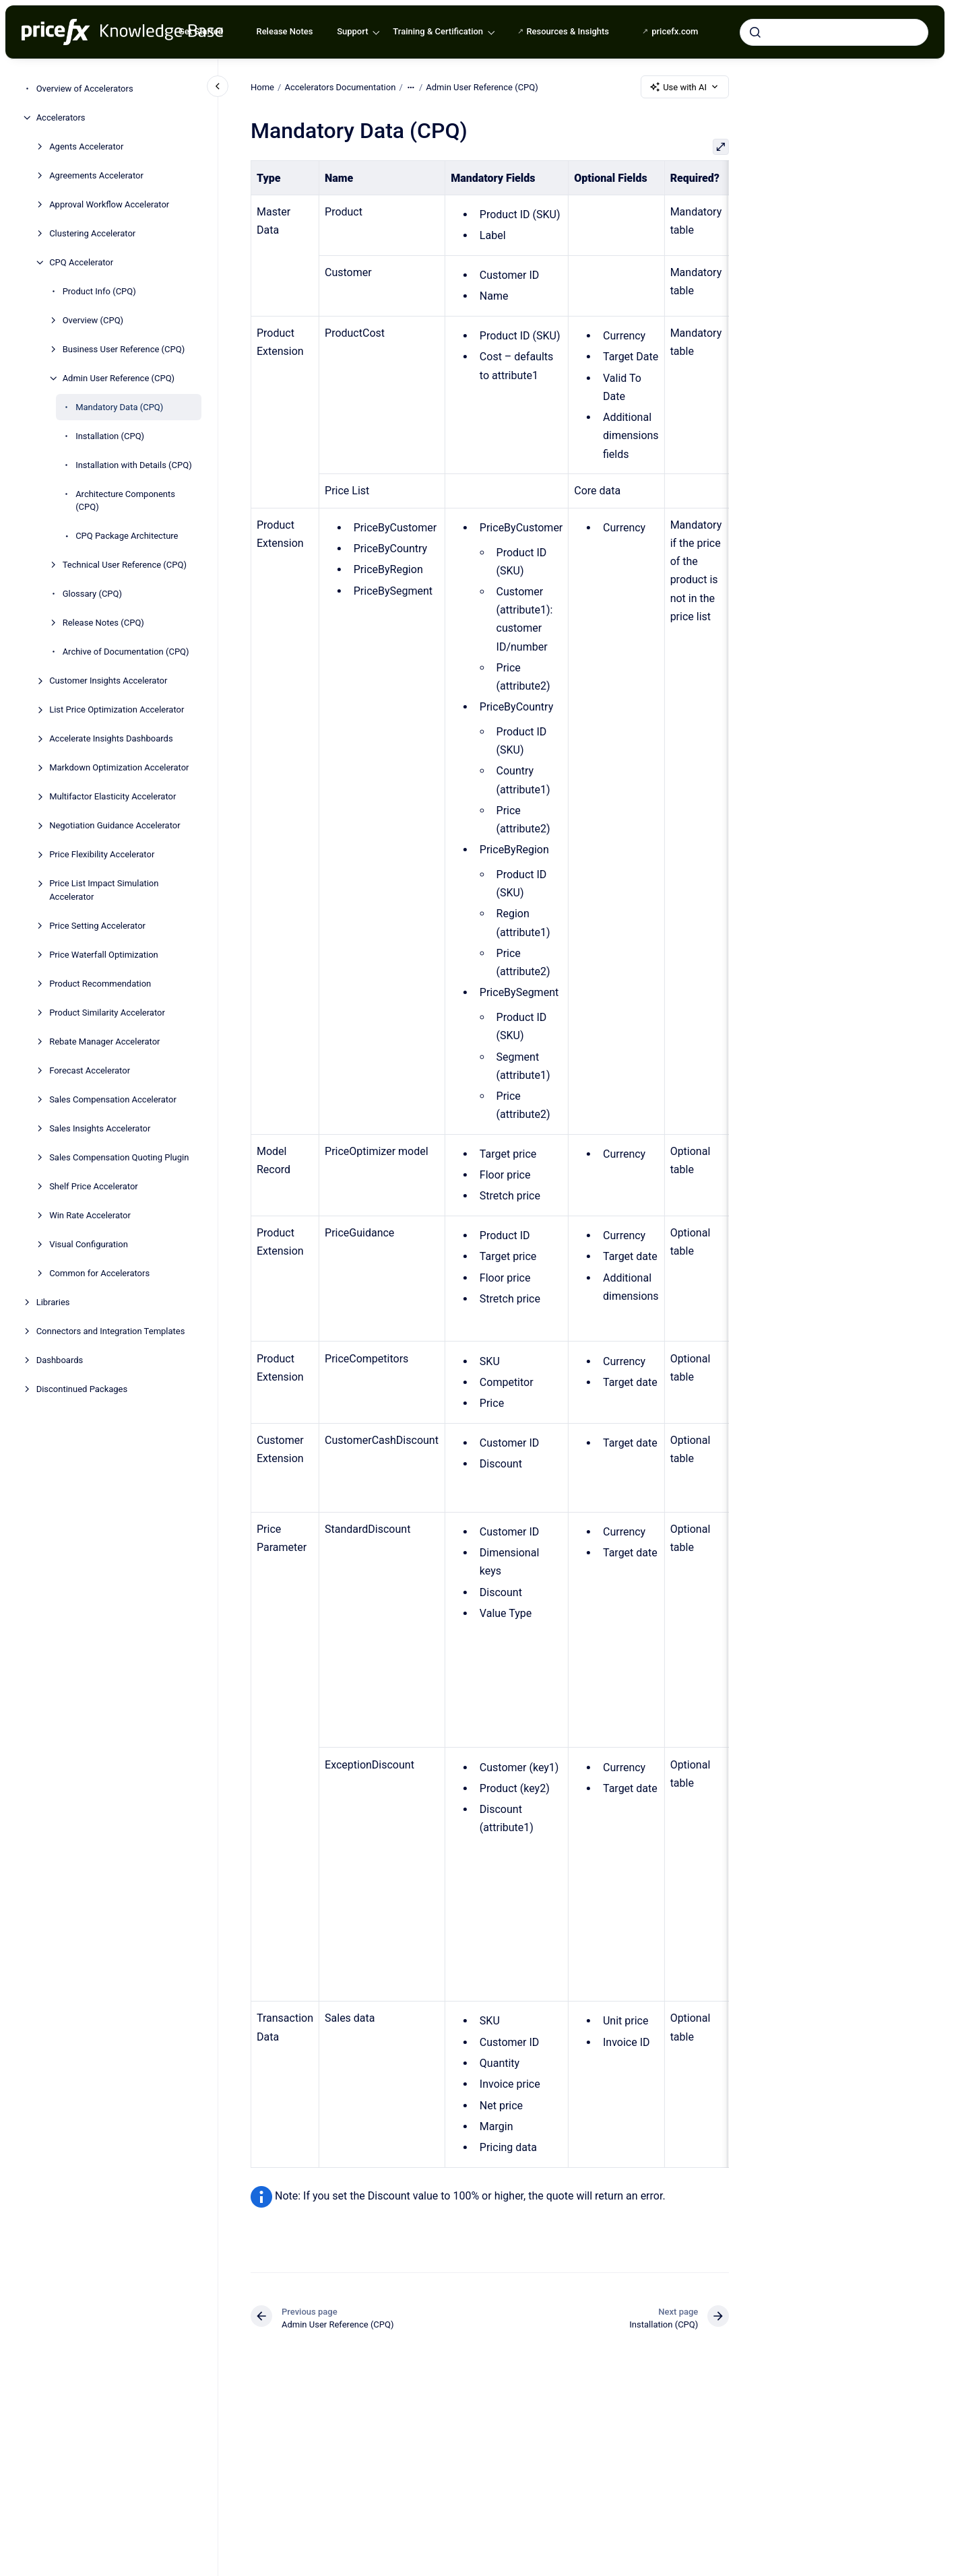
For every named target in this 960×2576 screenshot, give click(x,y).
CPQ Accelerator (81, 262)
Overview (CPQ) (93, 320)
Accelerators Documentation (339, 86)
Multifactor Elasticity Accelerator (112, 796)
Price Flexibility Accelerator (101, 854)
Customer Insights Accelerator (108, 680)
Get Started (201, 31)
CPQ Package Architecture (126, 536)
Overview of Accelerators (84, 89)
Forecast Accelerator (89, 1070)
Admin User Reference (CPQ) (118, 378)
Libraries (53, 1302)
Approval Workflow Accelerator (109, 204)
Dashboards (60, 1360)
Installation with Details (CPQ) (133, 465)
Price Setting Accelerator (97, 926)
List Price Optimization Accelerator (116, 709)
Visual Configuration (88, 1244)
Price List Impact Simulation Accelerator (103, 890)
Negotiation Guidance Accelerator (115, 825)
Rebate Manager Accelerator (104, 1041)
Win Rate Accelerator (90, 1215)
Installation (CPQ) (109, 436)
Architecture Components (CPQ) (125, 501)
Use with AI (684, 86)
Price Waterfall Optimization (103, 955)
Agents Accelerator (86, 146)
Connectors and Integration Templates (110, 1331)
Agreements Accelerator (96, 175)
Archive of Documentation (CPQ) (126, 652)
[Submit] (755, 32)
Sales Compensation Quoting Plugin (119, 1157)
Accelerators (61, 117)
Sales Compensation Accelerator (113, 1099)
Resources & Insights (567, 31)
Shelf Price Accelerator (93, 1186)
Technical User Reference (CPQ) (125, 565)
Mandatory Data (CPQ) (119, 407)
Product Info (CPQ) (99, 291)
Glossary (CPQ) (92, 594)
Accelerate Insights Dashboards (110, 738)
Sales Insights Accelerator (99, 1128)
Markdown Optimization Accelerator (119, 767)
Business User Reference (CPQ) (124, 349)
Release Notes (284, 31)
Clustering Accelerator (92, 233)
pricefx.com (674, 31)
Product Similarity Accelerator (107, 1013)
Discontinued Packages (82, 1389)
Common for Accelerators (99, 1273)
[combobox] (834, 32)
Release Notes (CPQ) (103, 623)
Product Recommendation (100, 984)
